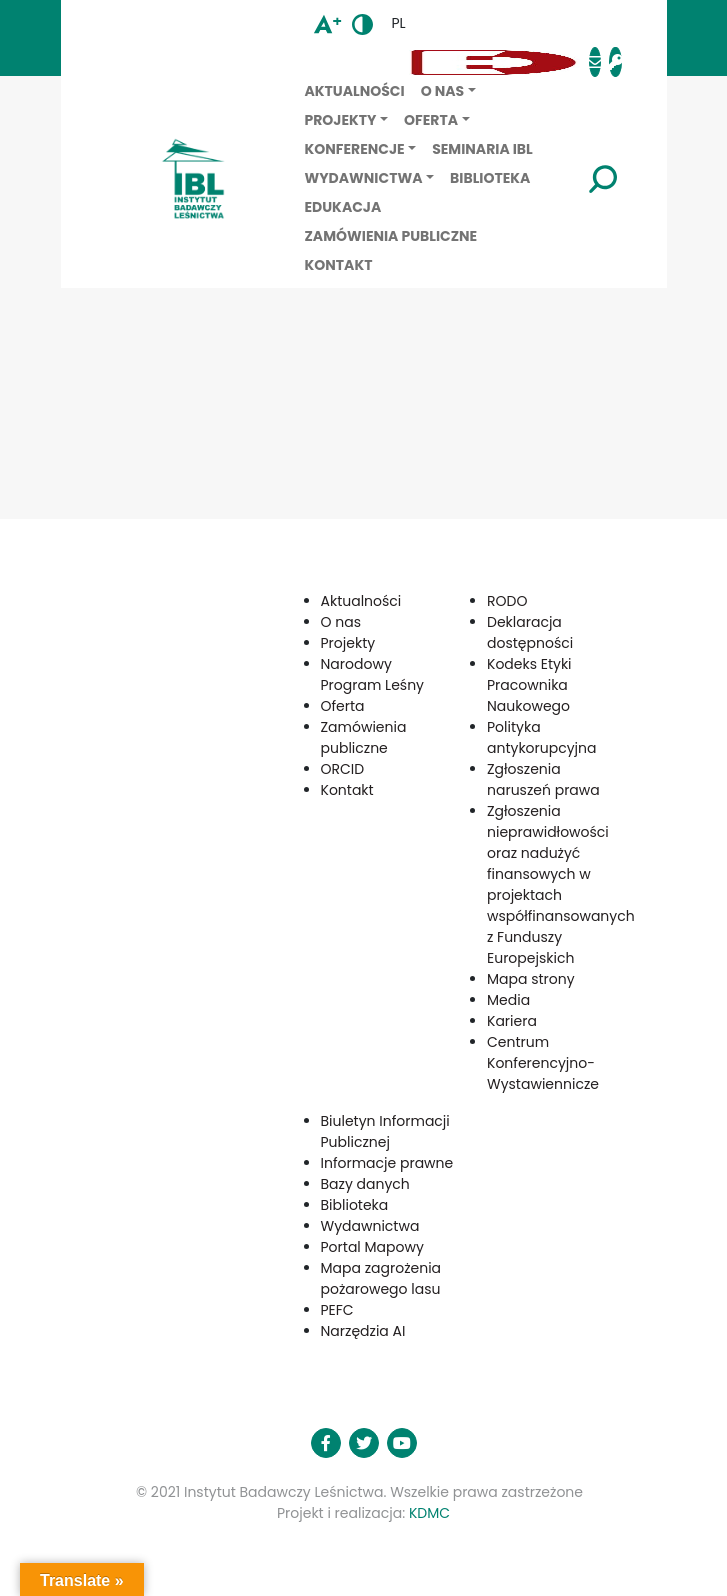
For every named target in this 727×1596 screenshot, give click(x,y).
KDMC (429, 1513)
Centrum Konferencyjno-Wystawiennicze (543, 1063)
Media (508, 1000)
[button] (253, 62)
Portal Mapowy (372, 1247)
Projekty (341, 120)
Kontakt (339, 265)
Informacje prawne (387, 1163)
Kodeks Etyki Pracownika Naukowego (529, 685)
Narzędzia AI (363, 1331)
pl (398, 23)
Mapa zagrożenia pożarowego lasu (381, 1278)
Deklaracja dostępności (530, 632)
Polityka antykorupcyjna (542, 737)
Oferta (431, 120)
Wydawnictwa (364, 178)
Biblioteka (490, 178)
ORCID (343, 769)
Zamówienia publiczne (391, 236)
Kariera (512, 1021)
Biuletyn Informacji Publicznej (385, 1131)
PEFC (337, 1310)
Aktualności (355, 91)
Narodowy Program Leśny (372, 674)
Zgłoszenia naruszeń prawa (543, 779)
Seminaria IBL (482, 149)
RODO (507, 601)
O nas (442, 91)
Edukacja (343, 207)
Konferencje (355, 149)
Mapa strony (531, 979)
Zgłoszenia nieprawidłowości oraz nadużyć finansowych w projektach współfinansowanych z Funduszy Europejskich (561, 884)
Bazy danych (365, 1184)
